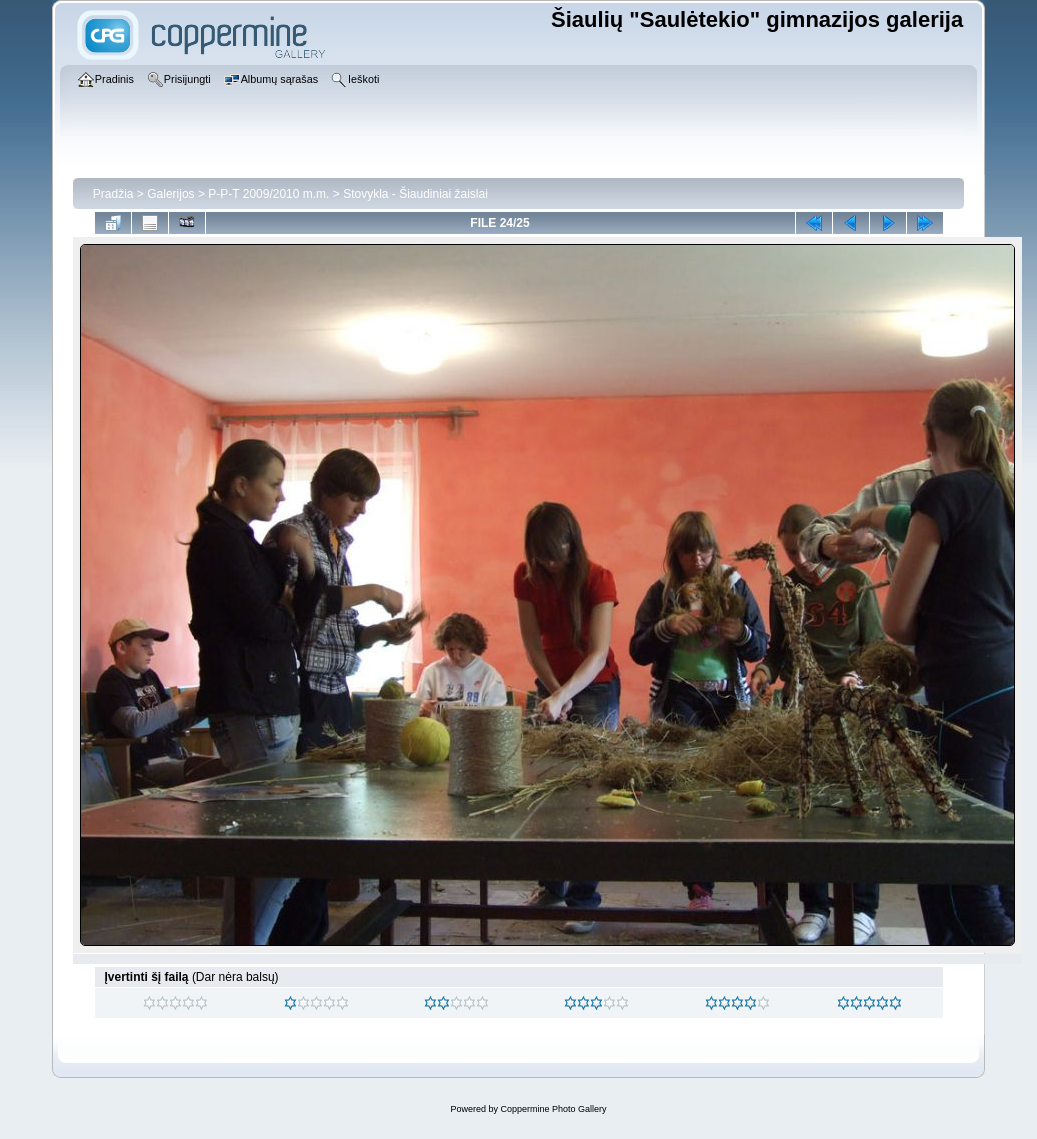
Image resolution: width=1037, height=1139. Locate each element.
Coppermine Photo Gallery (553, 1109)
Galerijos (170, 194)
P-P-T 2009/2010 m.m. (268, 194)
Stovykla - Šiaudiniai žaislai (415, 194)
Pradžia (113, 194)
